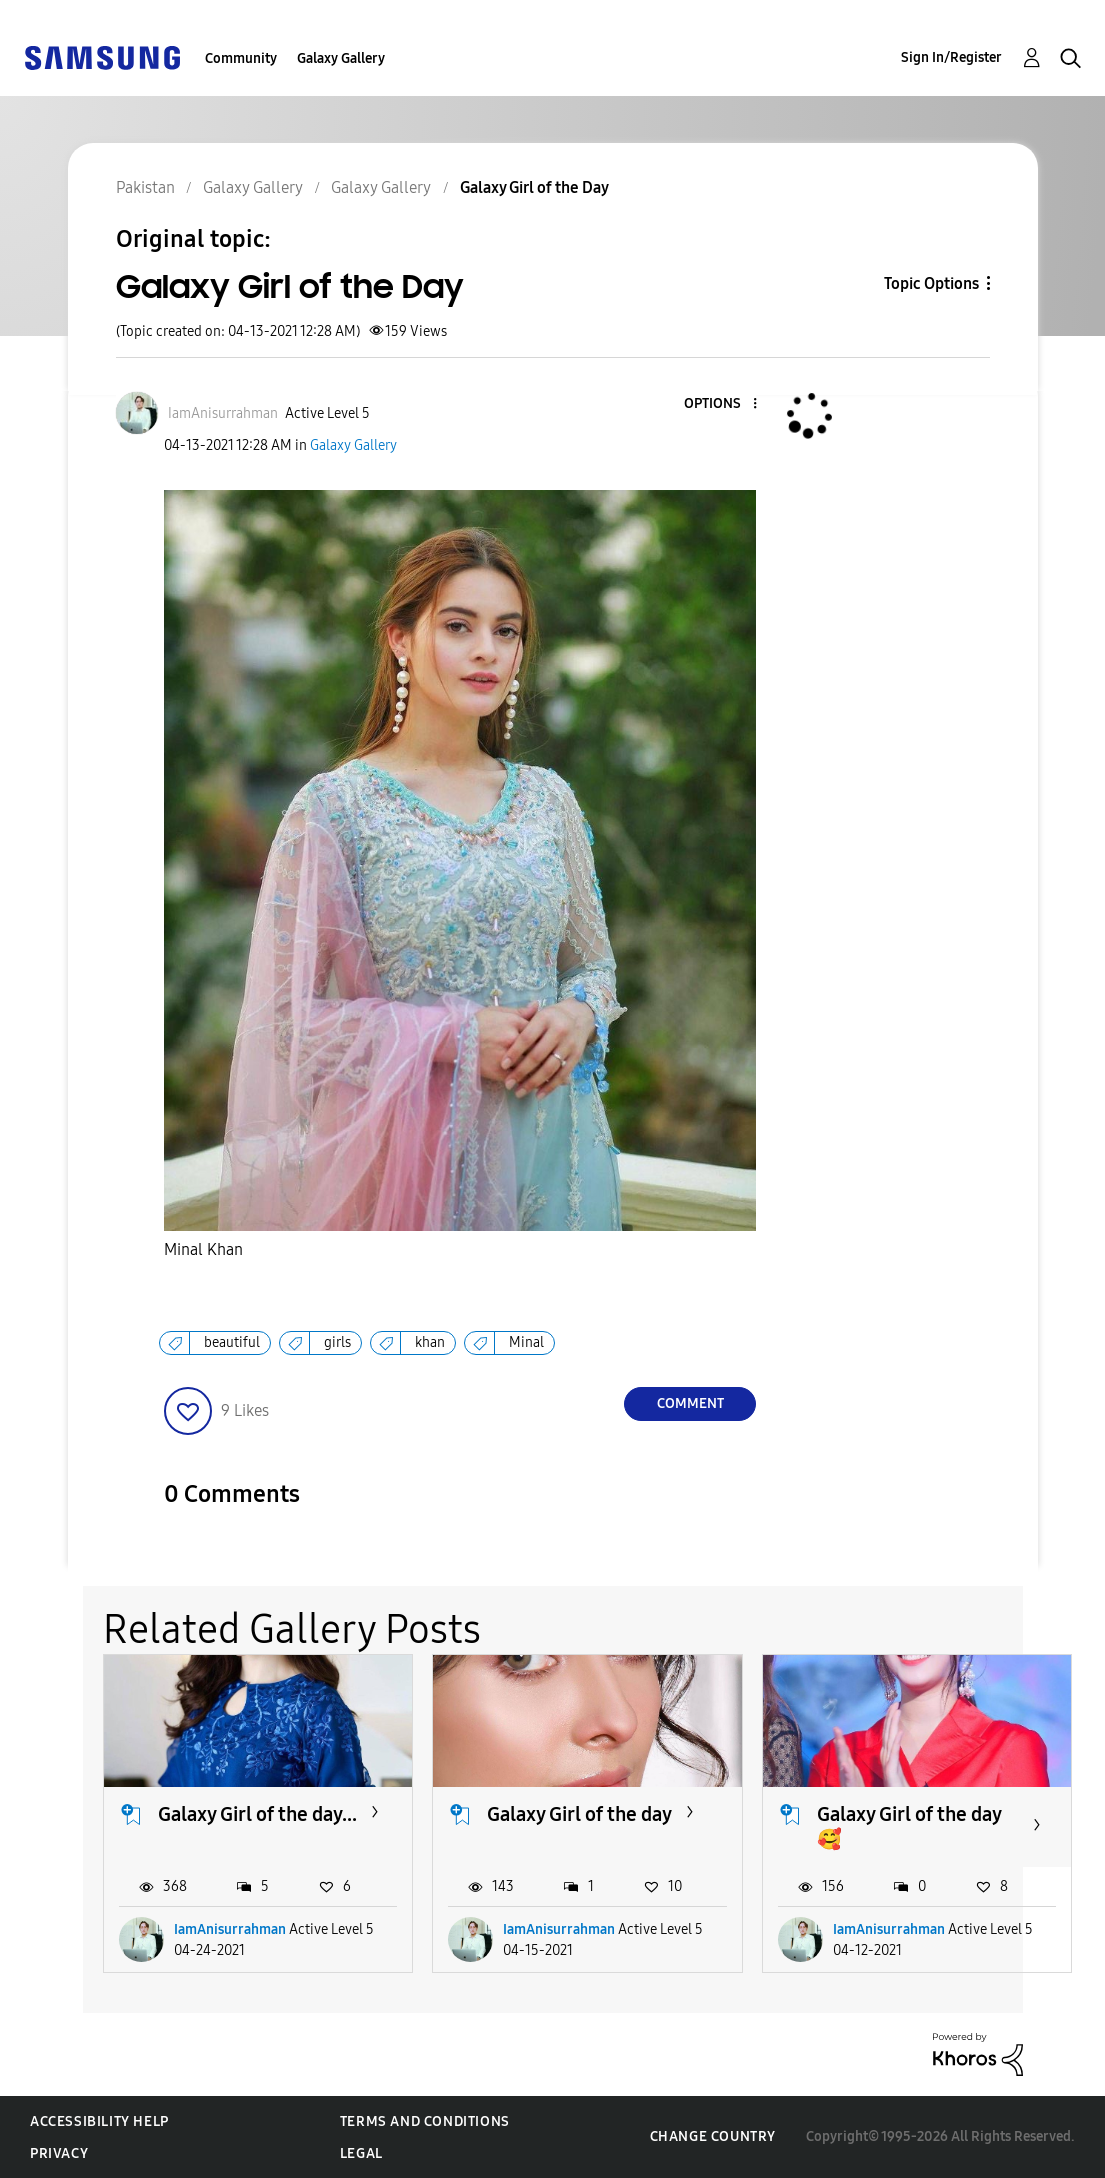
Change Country (713, 2136)
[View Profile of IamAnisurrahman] (223, 413)
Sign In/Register (951, 57)
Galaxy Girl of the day (579, 1814)
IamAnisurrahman (230, 1929)
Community (241, 58)
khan (430, 1342)
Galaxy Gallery (341, 58)
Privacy (59, 2153)
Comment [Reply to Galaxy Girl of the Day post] (690, 1403)
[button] (722, 404)
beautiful (232, 1342)
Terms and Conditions (425, 2121)
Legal (361, 2153)
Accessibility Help (99, 2121)
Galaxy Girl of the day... (257, 1814)
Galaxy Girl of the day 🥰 (909, 1826)
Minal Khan (203, 1249)
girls (337, 1342)
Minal (526, 1342)
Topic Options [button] (931, 283)
